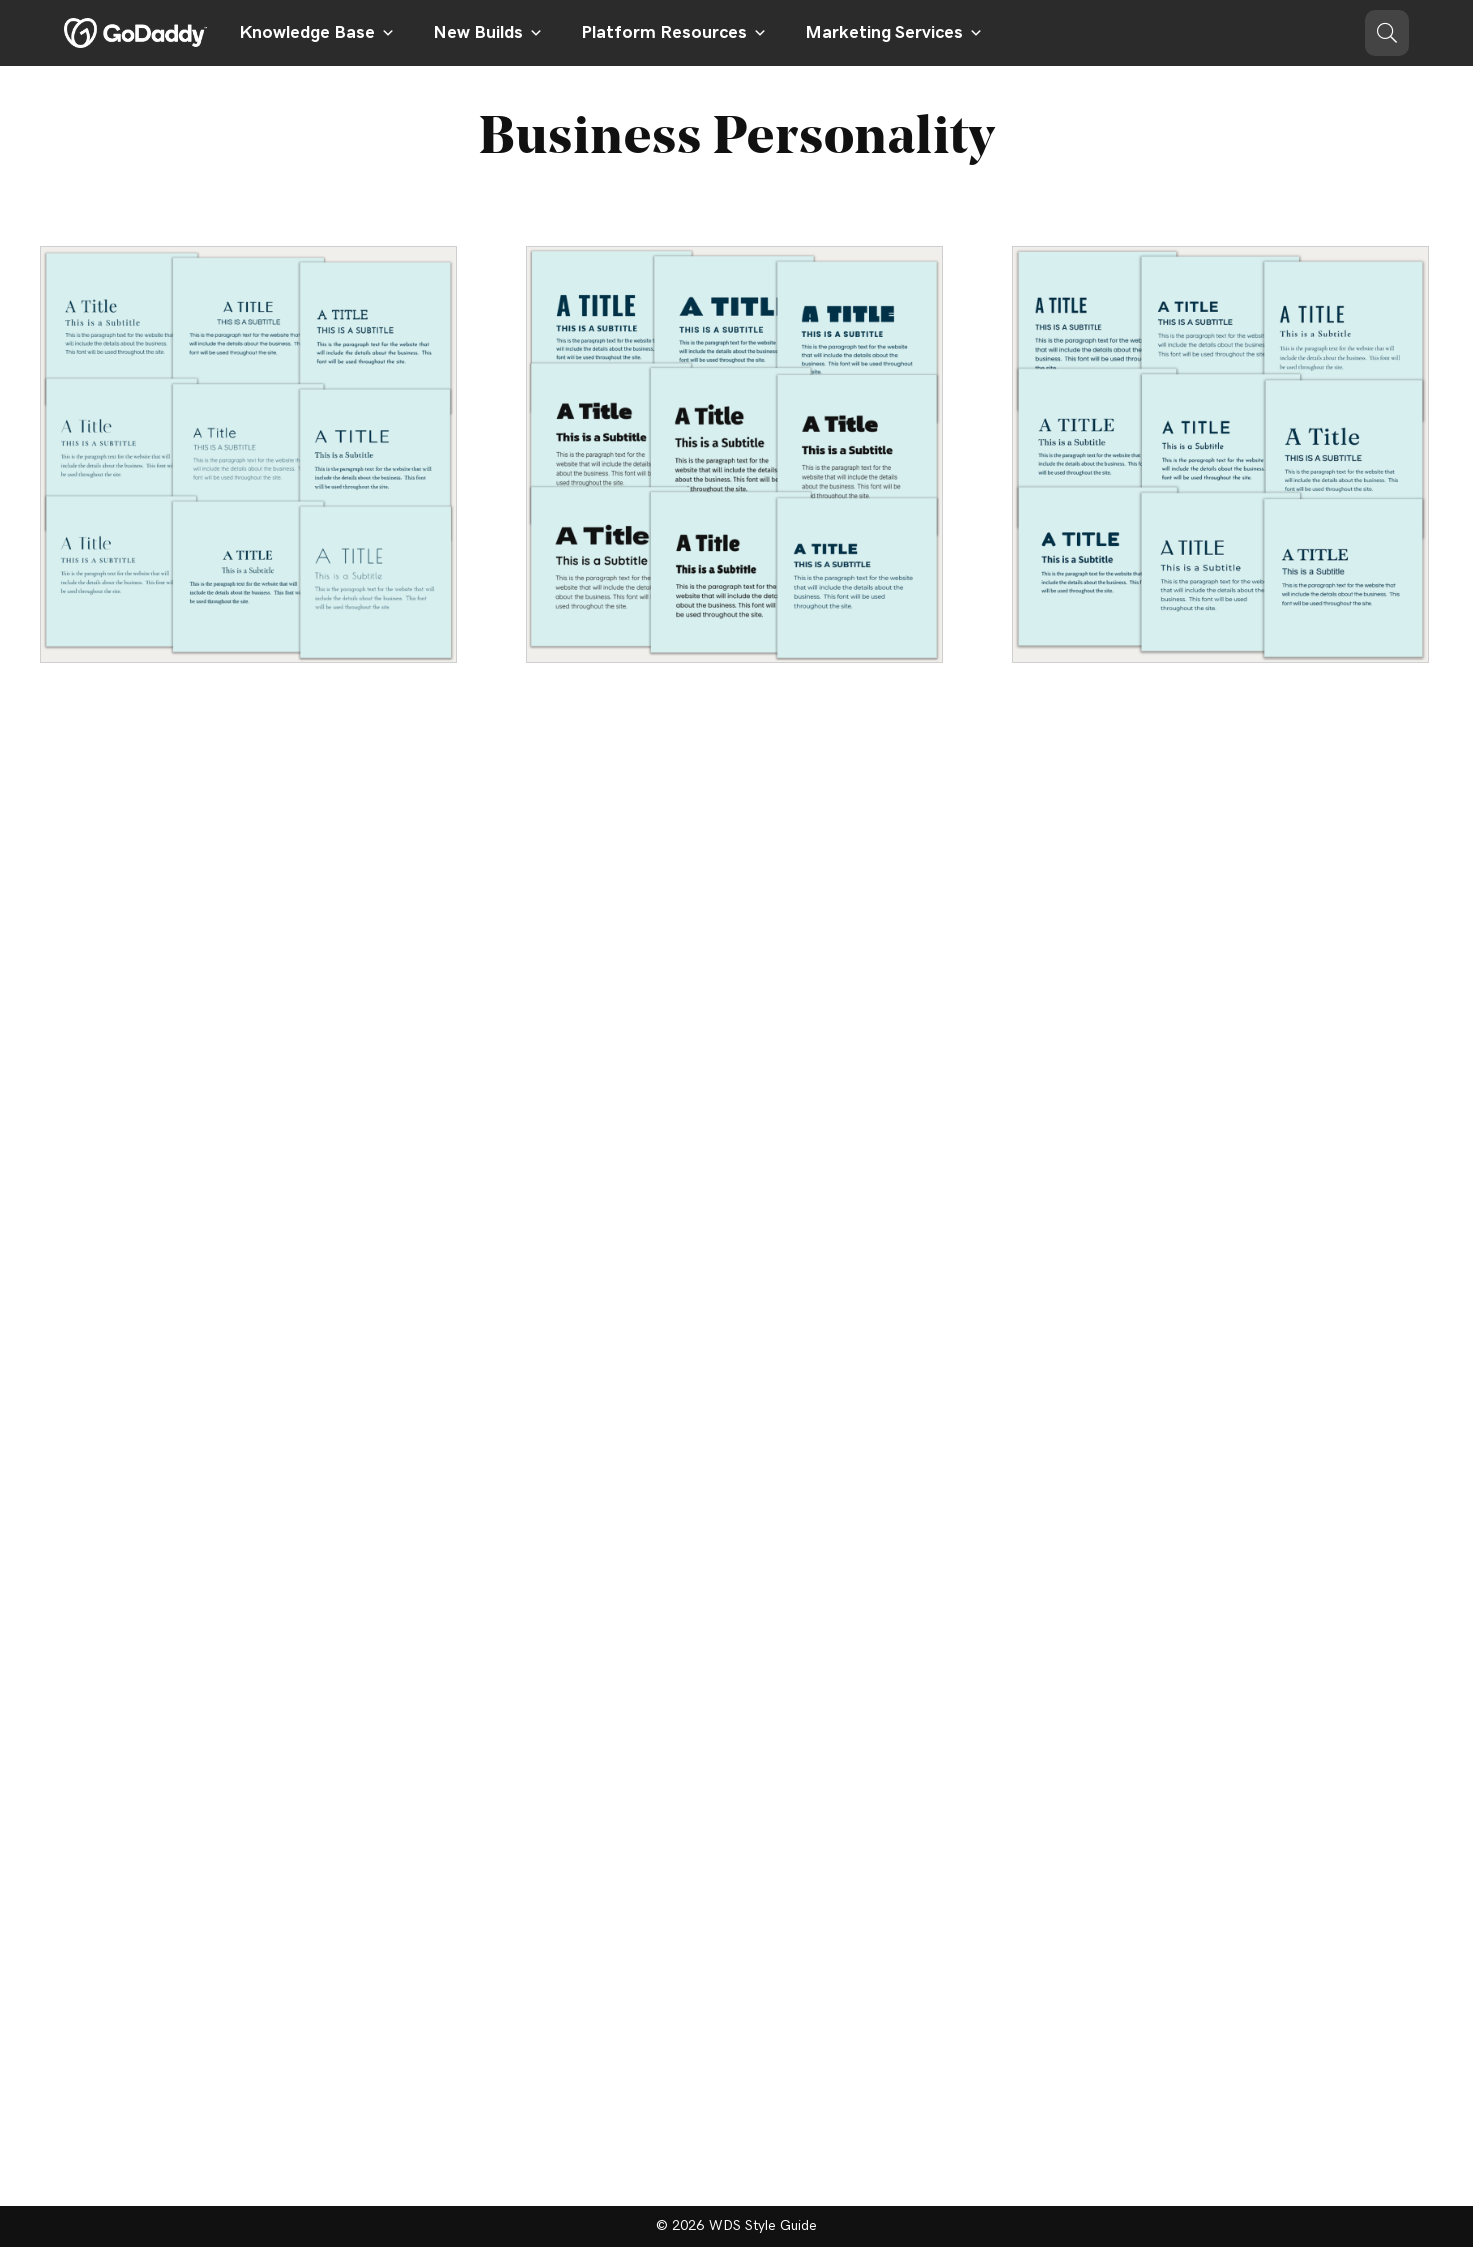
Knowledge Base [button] (317, 33)
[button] (1387, 33)
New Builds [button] (488, 33)
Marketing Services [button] (894, 33)
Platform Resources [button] (674, 33)
